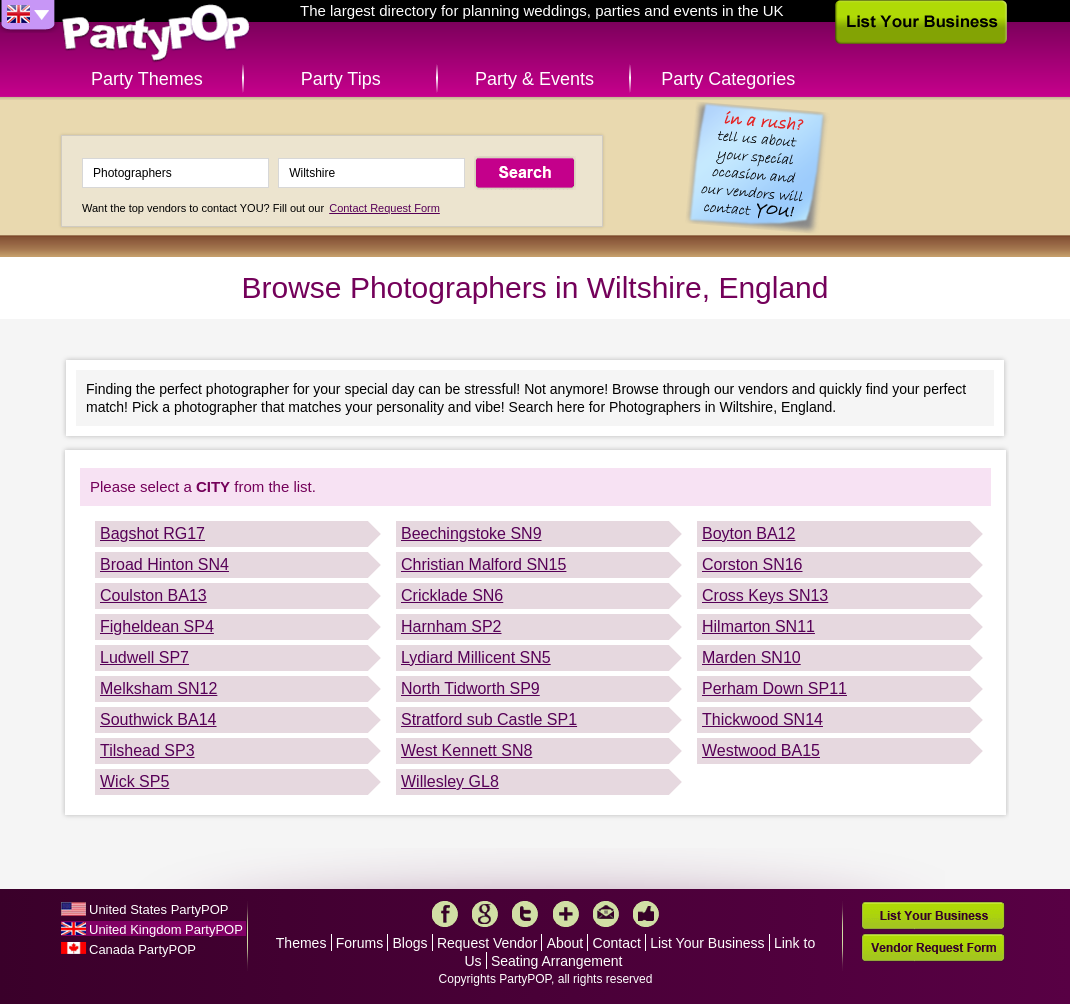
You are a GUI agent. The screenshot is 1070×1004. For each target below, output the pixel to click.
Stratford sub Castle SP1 (489, 719)
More (566, 914)
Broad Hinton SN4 (164, 564)
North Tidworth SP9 (470, 688)
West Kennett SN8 (466, 750)
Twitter (525, 914)
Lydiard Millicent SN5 (476, 657)
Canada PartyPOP (142, 949)
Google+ (485, 914)
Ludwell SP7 (144, 657)
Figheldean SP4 (157, 626)
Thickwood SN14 (762, 719)
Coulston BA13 (153, 595)
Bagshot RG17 (152, 533)
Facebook (445, 914)
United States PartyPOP (158, 909)
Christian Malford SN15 (483, 564)
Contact (617, 943)
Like (646, 914)
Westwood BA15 (761, 750)
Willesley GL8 (450, 781)
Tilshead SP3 (147, 750)
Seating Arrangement (557, 961)
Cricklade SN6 (452, 595)
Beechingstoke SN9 (471, 533)
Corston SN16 (752, 564)
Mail (606, 914)
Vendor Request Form (933, 947)
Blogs (410, 943)
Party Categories (728, 79)
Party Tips (341, 79)
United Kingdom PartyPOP (166, 929)
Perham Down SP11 (774, 688)
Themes (301, 943)
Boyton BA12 (748, 533)
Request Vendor (487, 943)
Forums (359, 943)
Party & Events (534, 79)
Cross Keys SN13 (765, 595)
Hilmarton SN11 (758, 626)
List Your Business (707, 943)
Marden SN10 (751, 657)
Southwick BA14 (158, 719)
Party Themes (147, 79)
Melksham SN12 (158, 688)
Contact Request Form (384, 208)
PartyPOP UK (156, 33)
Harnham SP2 (451, 626)
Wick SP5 (134, 781)
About (565, 943)
